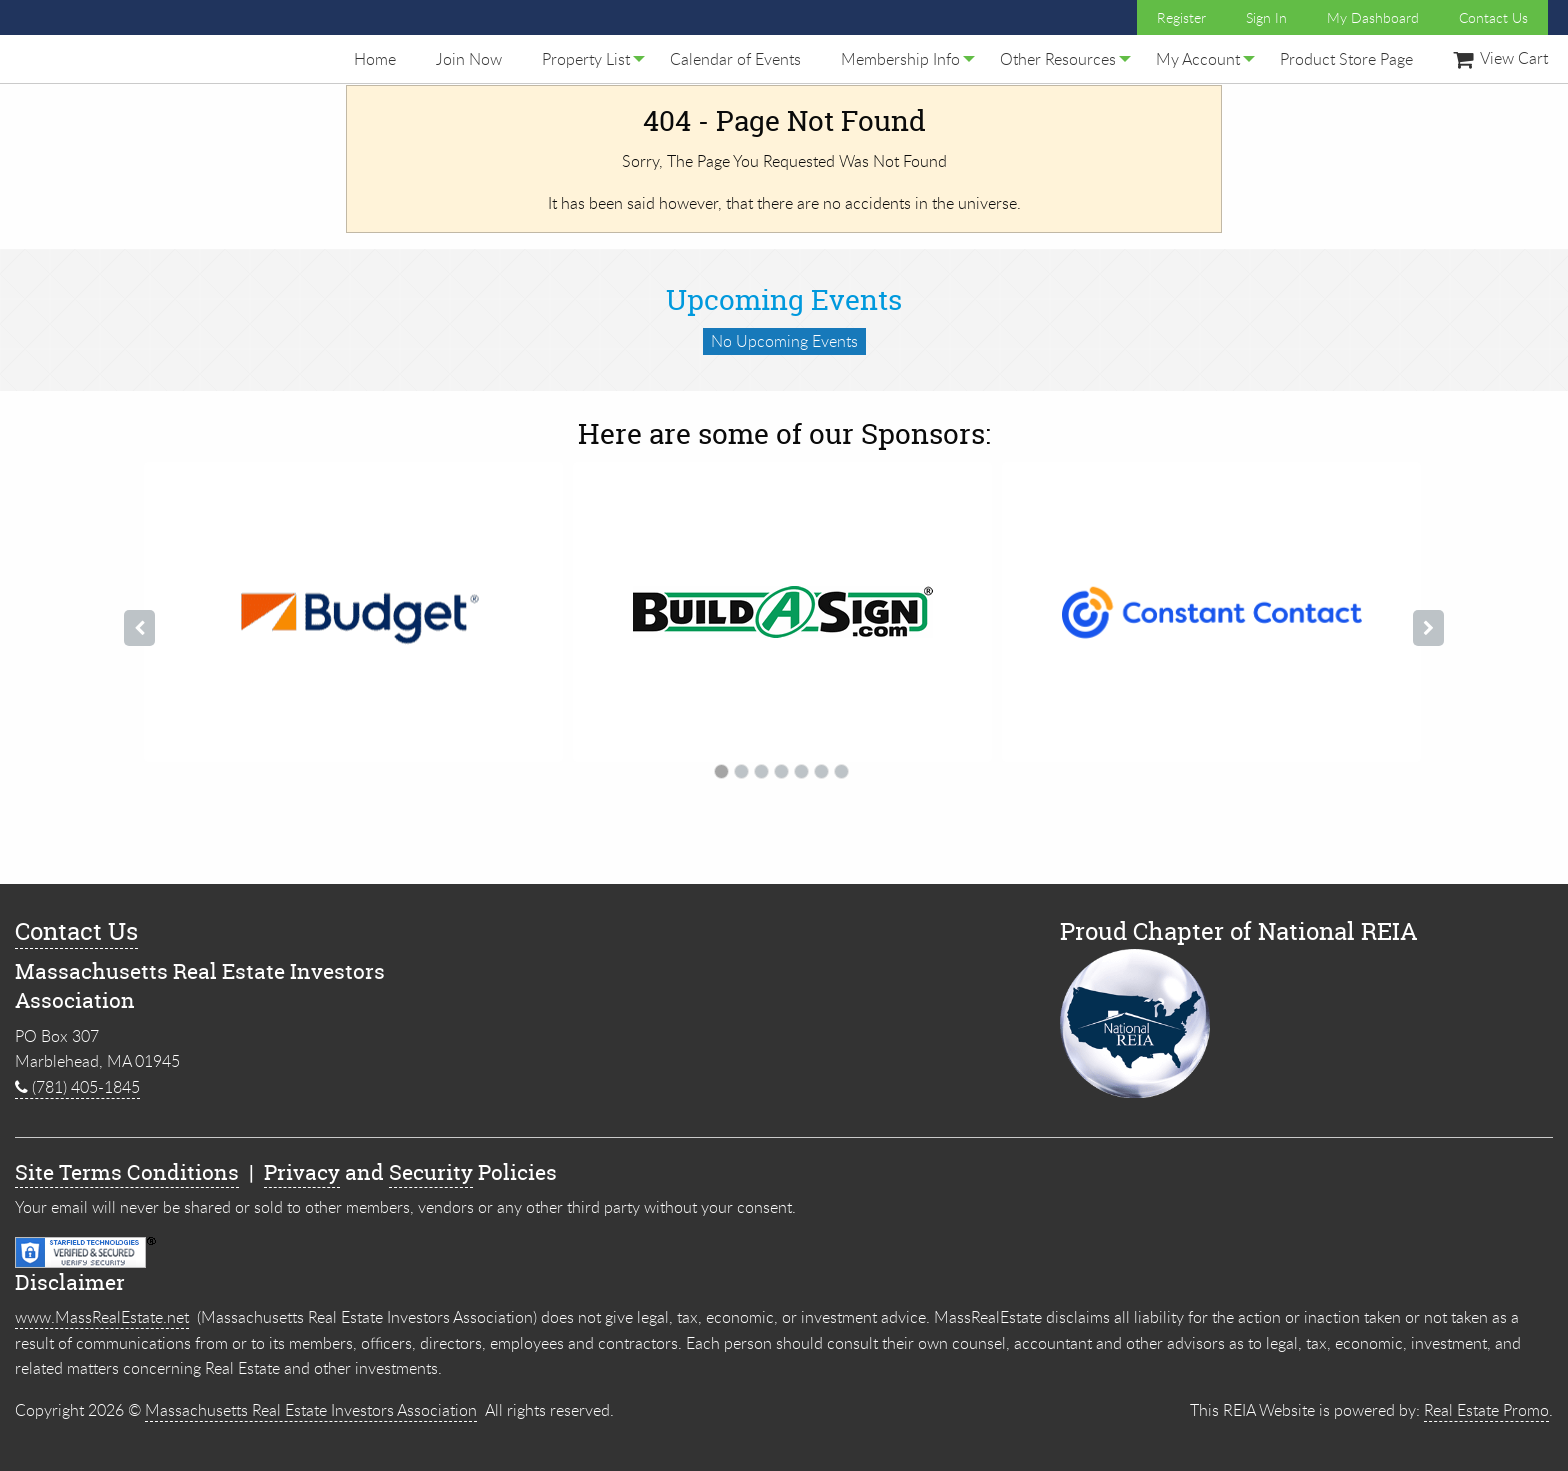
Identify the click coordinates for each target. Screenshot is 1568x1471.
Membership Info (900, 59)
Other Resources (1058, 59)
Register (1181, 17)
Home (375, 59)
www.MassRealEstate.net (102, 1317)
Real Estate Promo (1486, 1410)
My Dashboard (1373, 17)
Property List (586, 59)
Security (431, 1172)
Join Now (469, 59)
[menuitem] (375, 59)
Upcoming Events (784, 300)
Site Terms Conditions (127, 1172)
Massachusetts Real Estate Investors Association (311, 1410)
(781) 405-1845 (77, 1087)
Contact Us (1493, 17)
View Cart (1500, 58)
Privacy (302, 1172)
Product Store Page (1346, 59)
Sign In (1266, 17)
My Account (1198, 59)
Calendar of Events (735, 59)
